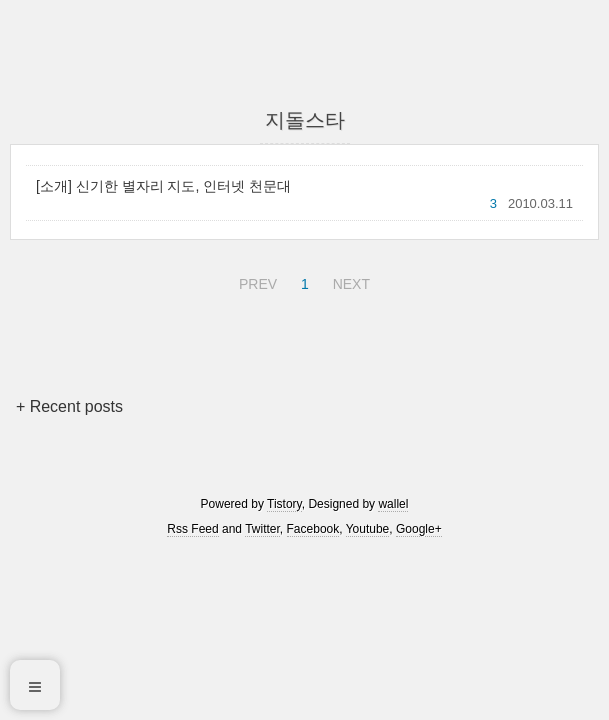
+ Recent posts (69, 406)
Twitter (262, 529)
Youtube (368, 529)
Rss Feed (192, 529)
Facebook (313, 529)
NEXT (349, 281)
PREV (255, 281)
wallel (393, 504)
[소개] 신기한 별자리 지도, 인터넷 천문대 (163, 186)
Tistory (284, 504)
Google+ (419, 529)
